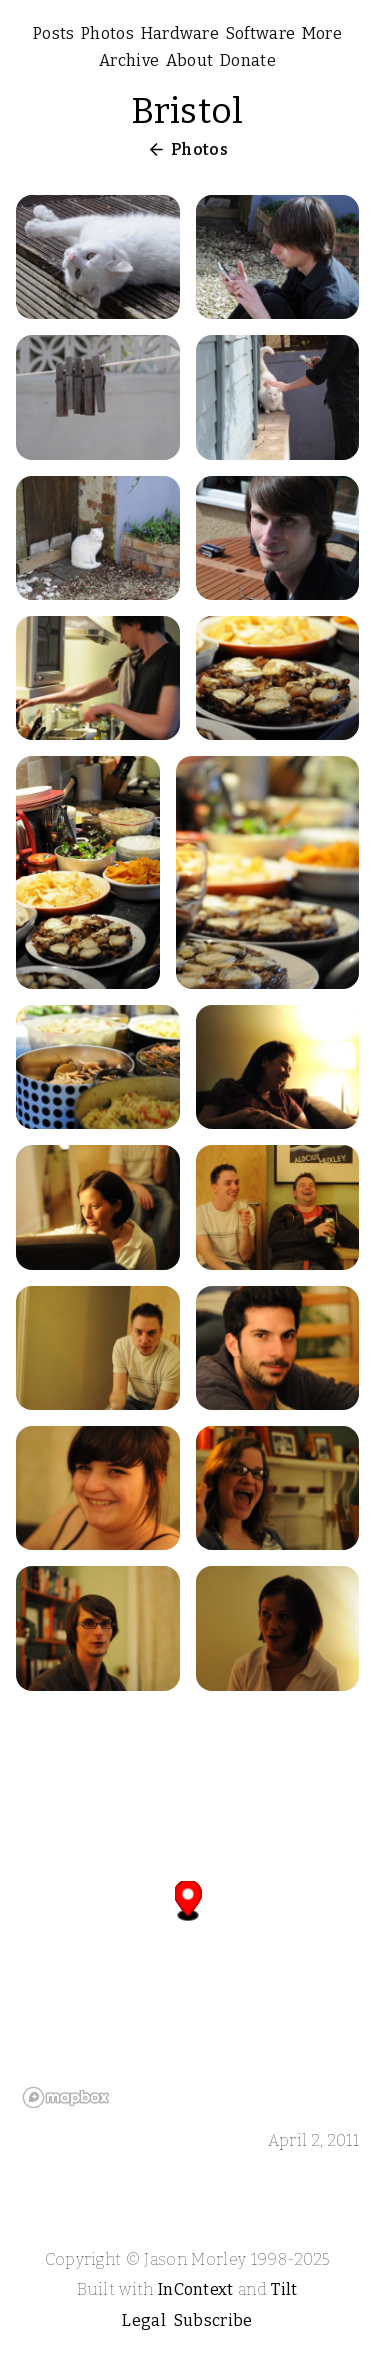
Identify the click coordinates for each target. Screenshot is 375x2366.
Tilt (284, 2289)
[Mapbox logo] (66, 2097)
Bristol (187, 111)
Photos (199, 149)
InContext (196, 2289)
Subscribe (213, 2320)
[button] (188, 1900)
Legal (144, 2320)
